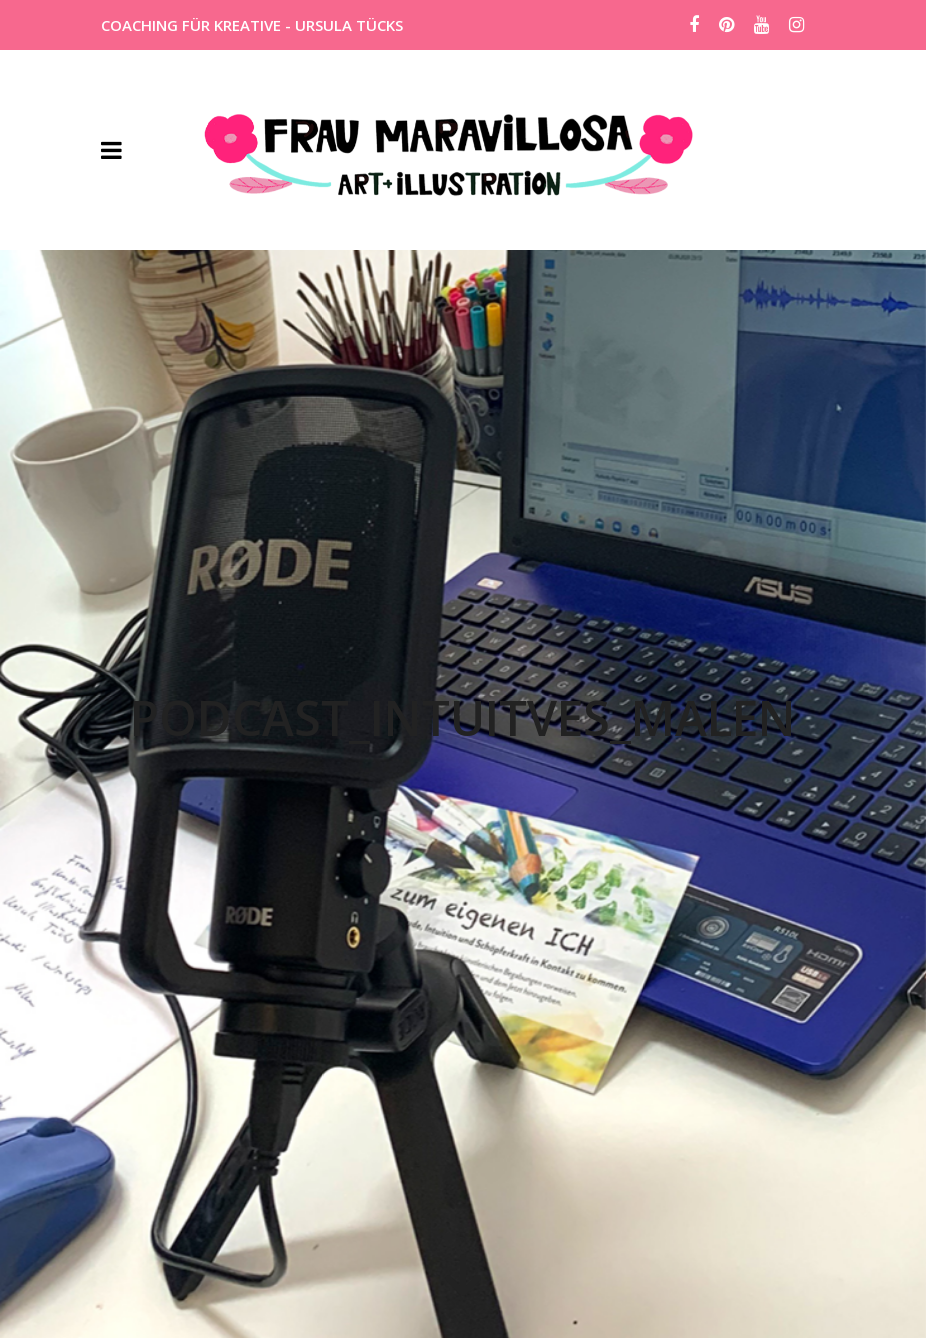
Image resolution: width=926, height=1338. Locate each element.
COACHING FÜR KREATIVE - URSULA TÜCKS (252, 25)
